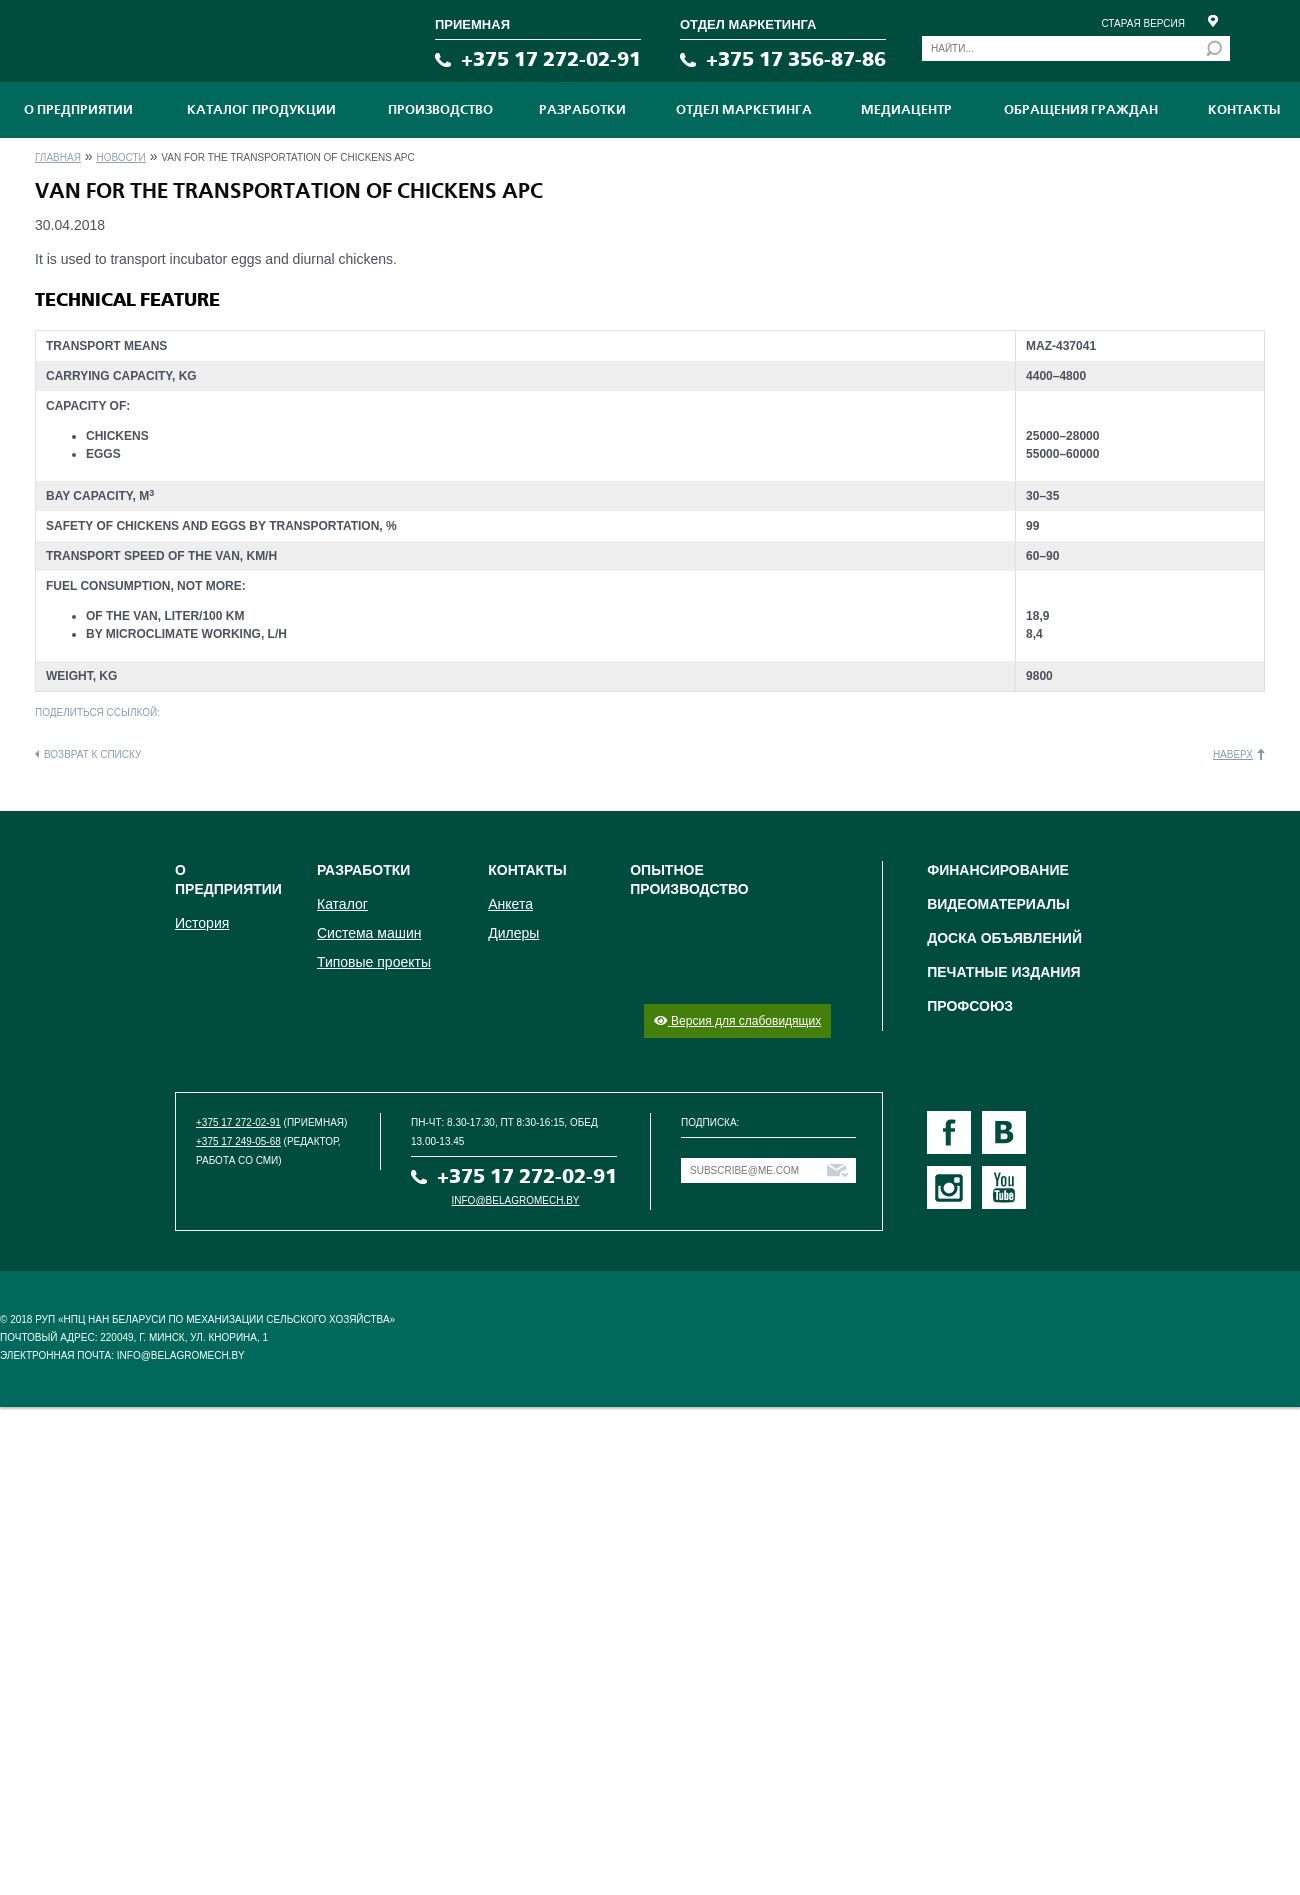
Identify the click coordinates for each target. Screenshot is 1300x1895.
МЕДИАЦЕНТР (906, 110)
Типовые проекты (374, 962)
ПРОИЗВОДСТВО (440, 110)
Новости (120, 157)
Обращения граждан (1081, 110)
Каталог (342, 904)
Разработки (582, 110)
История (202, 923)
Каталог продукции (261, 110)
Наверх (1233, 754)
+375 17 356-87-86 (796, 59)
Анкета (510, 904)
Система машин (369, 933)
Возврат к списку (92, 754)
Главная (58, 157)
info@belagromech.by (516, 1200)
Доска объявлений (1004, 938)
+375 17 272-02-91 (551, 59)
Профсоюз (970, 1006)
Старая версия (1143, 23)
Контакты (1244, 110)
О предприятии (78, 110)
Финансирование (998, 870)
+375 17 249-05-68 (238, 1141)
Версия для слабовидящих (737, 1021)
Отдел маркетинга (744, 110)
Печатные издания (1003, 972)
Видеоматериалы (998, 904)
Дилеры (513, 933)
